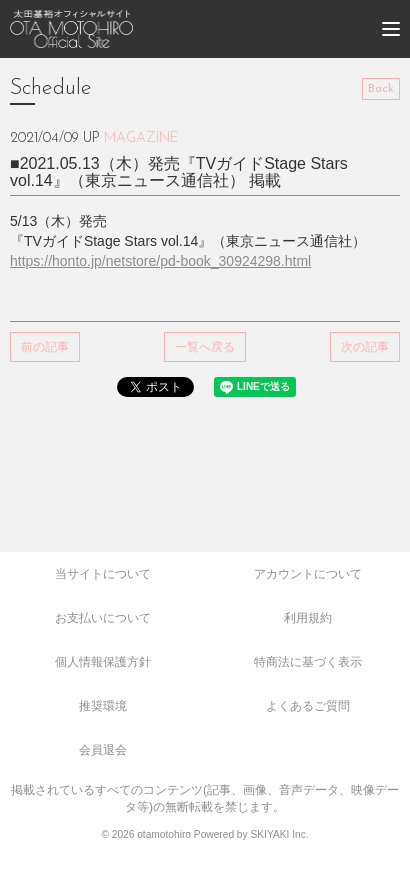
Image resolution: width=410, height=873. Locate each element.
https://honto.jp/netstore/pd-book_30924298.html (160, 261)
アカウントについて (308, 574)
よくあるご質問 (308, 706)
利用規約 (308, 618)
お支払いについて (103, 618)
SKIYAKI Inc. (279, 834)
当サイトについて (103, 574)
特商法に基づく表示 (308, 662)
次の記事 (365, 347)
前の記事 (45, 347)
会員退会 (103, 750)
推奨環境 (103, 706)
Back (381, 89)
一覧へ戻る (205, 347)
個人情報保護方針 (103, 662)
